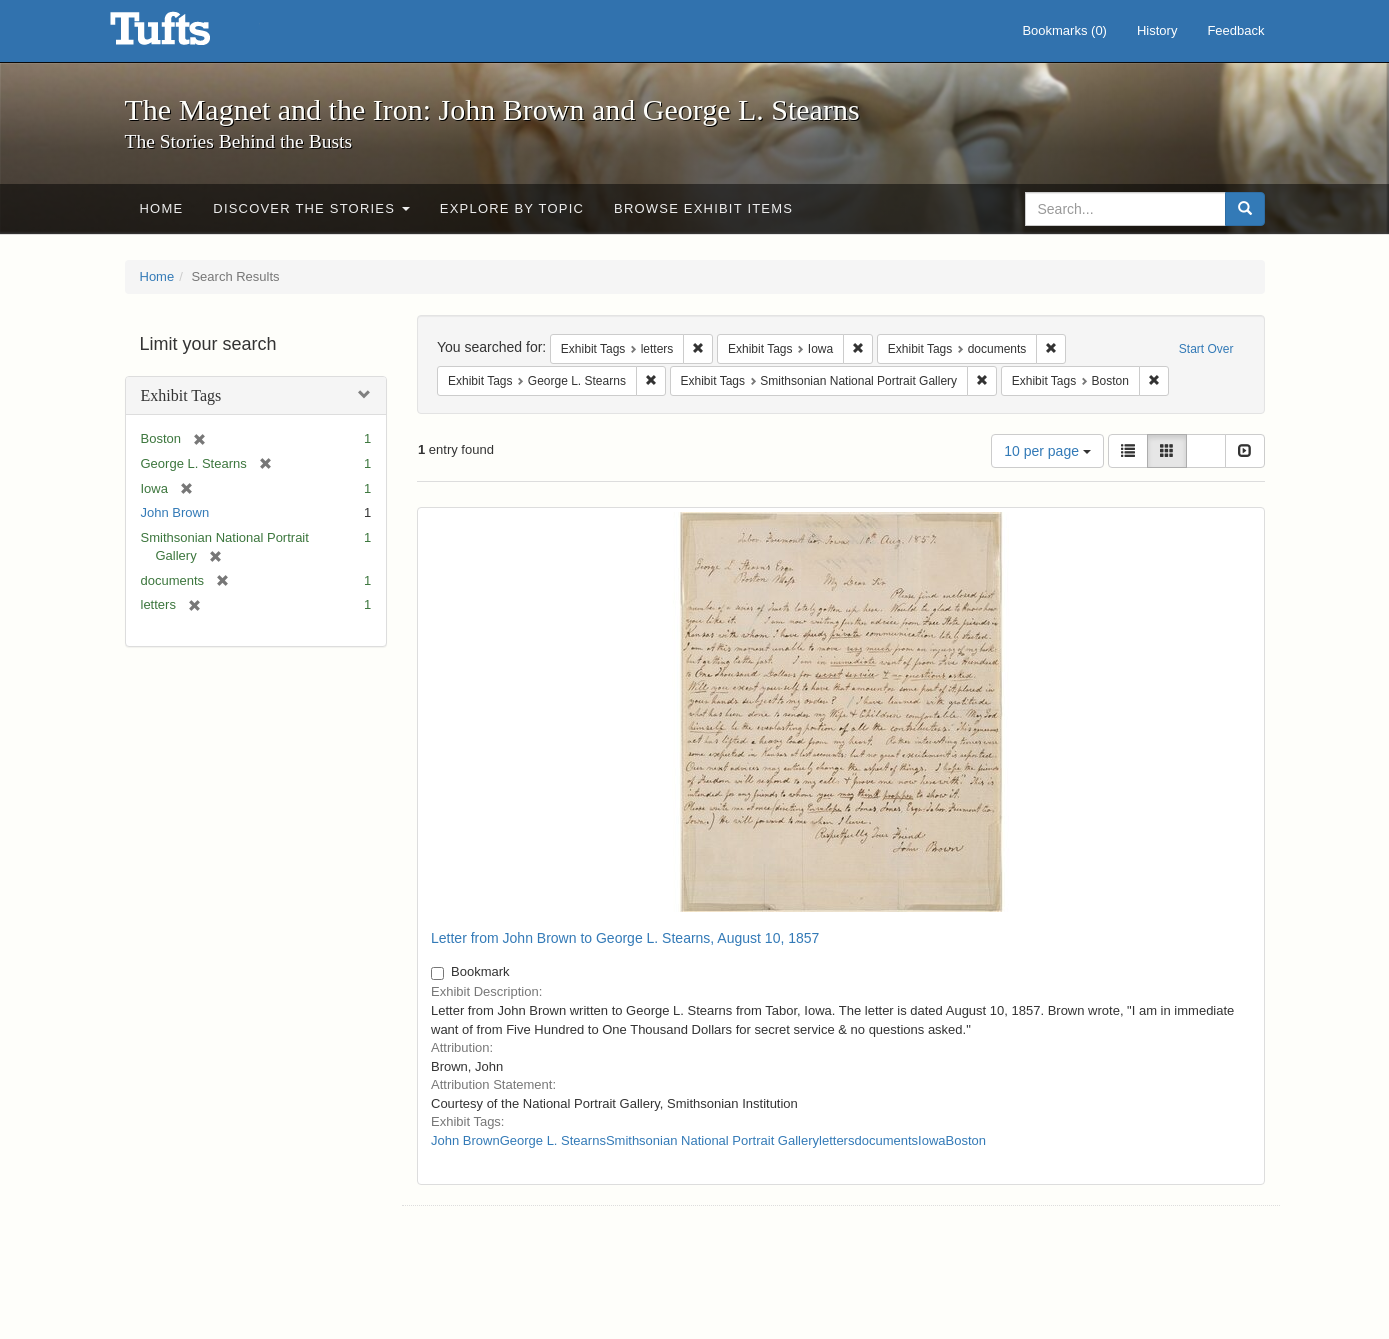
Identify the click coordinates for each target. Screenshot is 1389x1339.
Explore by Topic (512, 208)
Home (162, 208)
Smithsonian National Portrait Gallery (712, 1140)
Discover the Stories (311, 208)
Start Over (1206, 349)
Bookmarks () (1064, 30)
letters (836, 1140)
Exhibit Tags (181, 395)
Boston (966, 1140)
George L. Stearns (553, 1140)
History (1157, 30)
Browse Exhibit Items (703, 208)
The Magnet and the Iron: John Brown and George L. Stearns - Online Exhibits (185, 35)
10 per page (1047, 451)
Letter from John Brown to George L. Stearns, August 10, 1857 (625, 938)
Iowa (931, 1140)
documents (886, 1140)
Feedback (1235, 30)
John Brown (175, 512)
